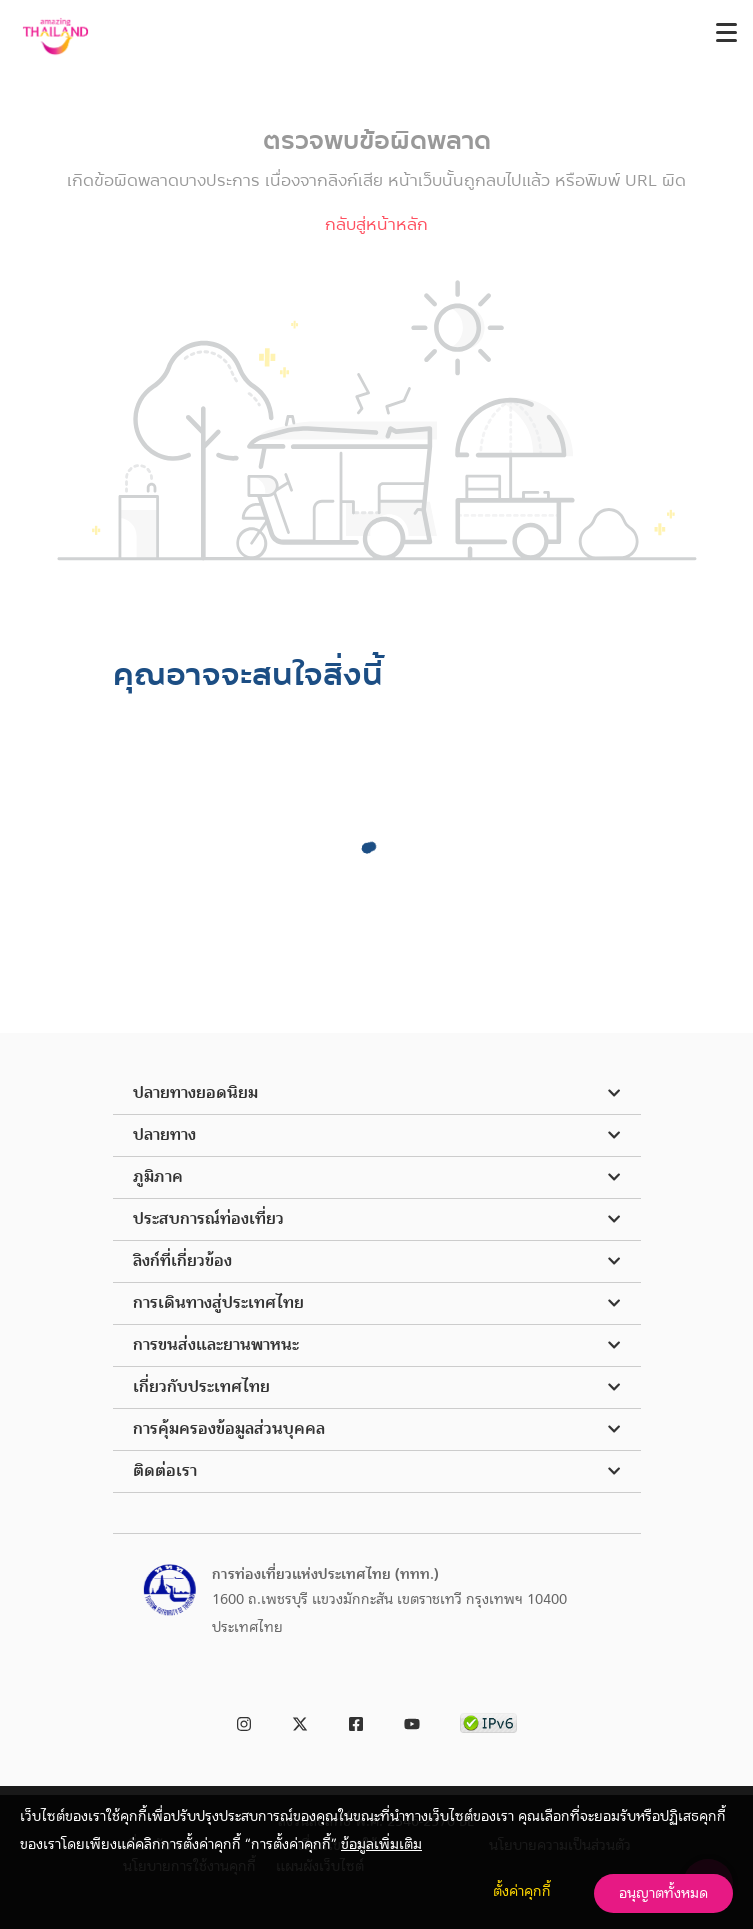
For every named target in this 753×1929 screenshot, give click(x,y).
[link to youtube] (412, 1720)
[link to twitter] (300, 1720)
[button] (377, 1094)
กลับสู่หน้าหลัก (376, 224)
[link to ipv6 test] (488, 1720)
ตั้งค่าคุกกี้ (522, 1891)
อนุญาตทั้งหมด (663, 1893)
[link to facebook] (356, 1720)
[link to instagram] (244, 1720)
